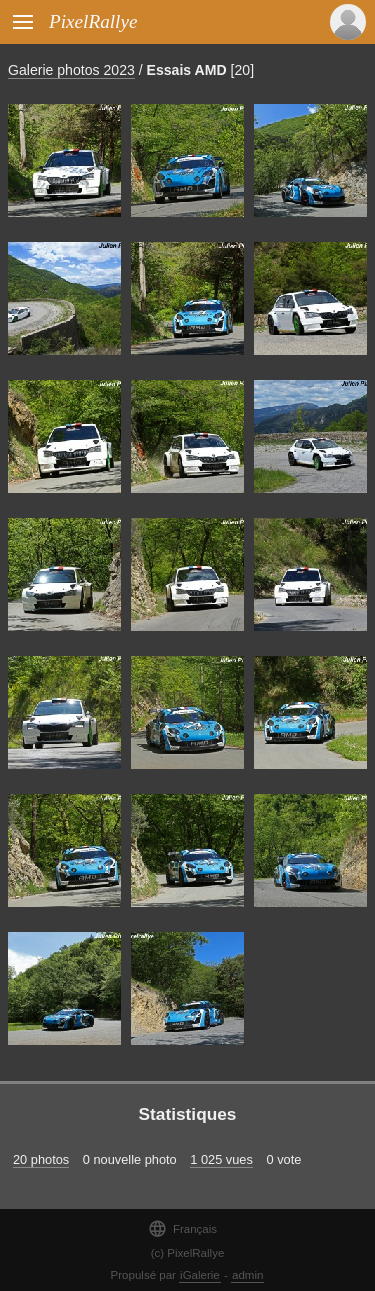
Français (182, 1228)
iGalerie (200, 1275)
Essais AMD (187, 70)
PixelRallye (93, 21)
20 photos (41, 1159)
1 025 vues (221, 1159)
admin (247, 1275)
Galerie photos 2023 (71, 70)
